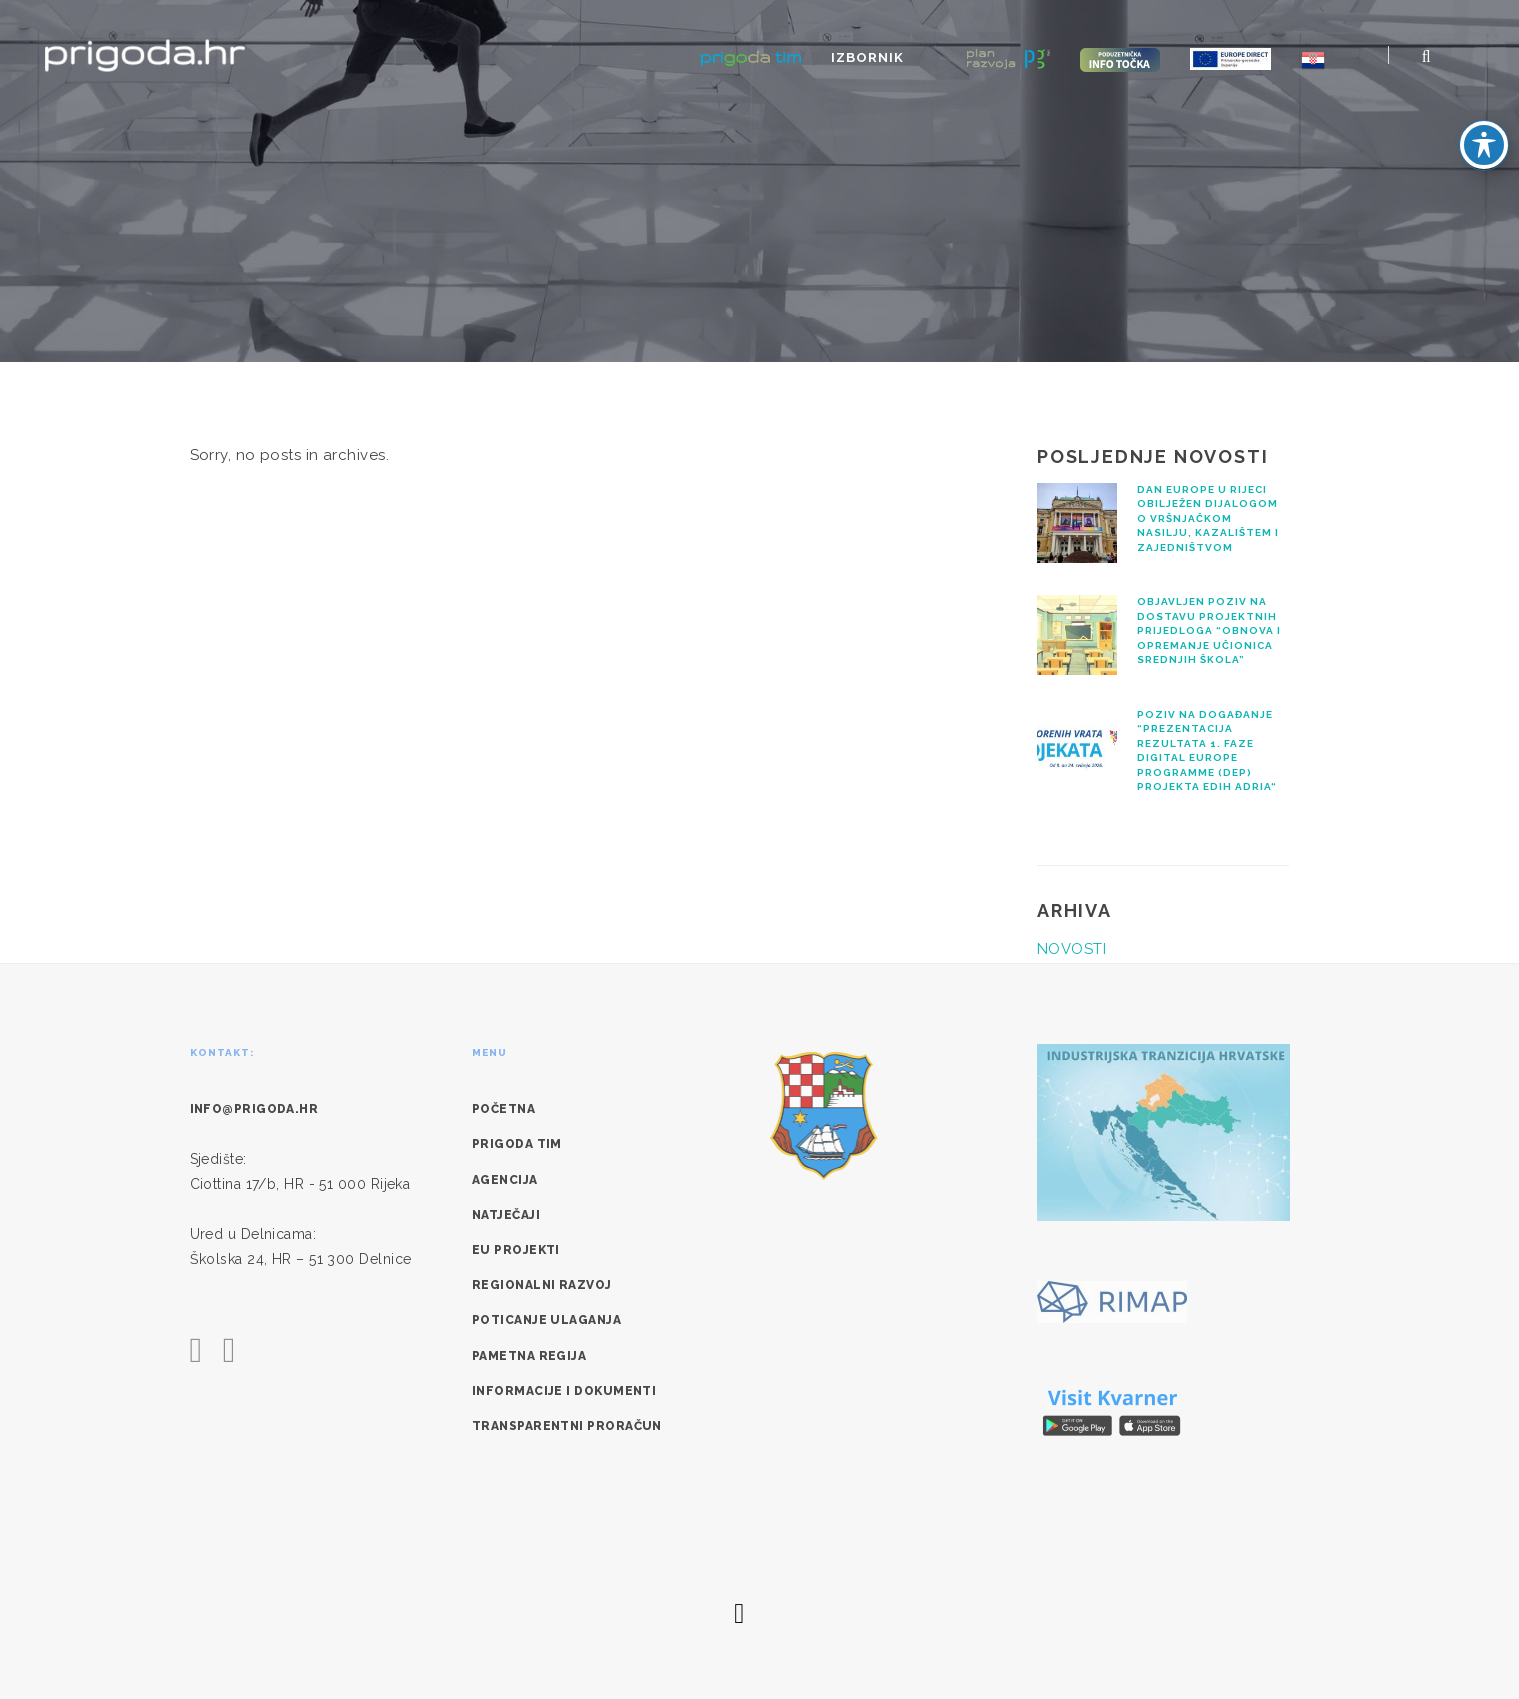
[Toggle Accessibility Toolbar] (1484, 145)
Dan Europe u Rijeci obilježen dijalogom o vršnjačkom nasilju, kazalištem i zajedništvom (1208, 518)
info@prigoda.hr (254, 1109)
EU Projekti (516, 1250)
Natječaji (506, 1215)
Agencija (505, 1180)
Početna (503, 1109)
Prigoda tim (517, 1144)
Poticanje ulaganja (546, 1320)
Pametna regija (529, 1356)
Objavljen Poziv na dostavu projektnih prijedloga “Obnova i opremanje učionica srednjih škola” (1209, 630)
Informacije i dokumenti (564, 1391)
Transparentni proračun (567, 1426)
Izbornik (933, 57)
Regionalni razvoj (542, 1285)
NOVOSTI (1071, 949)
